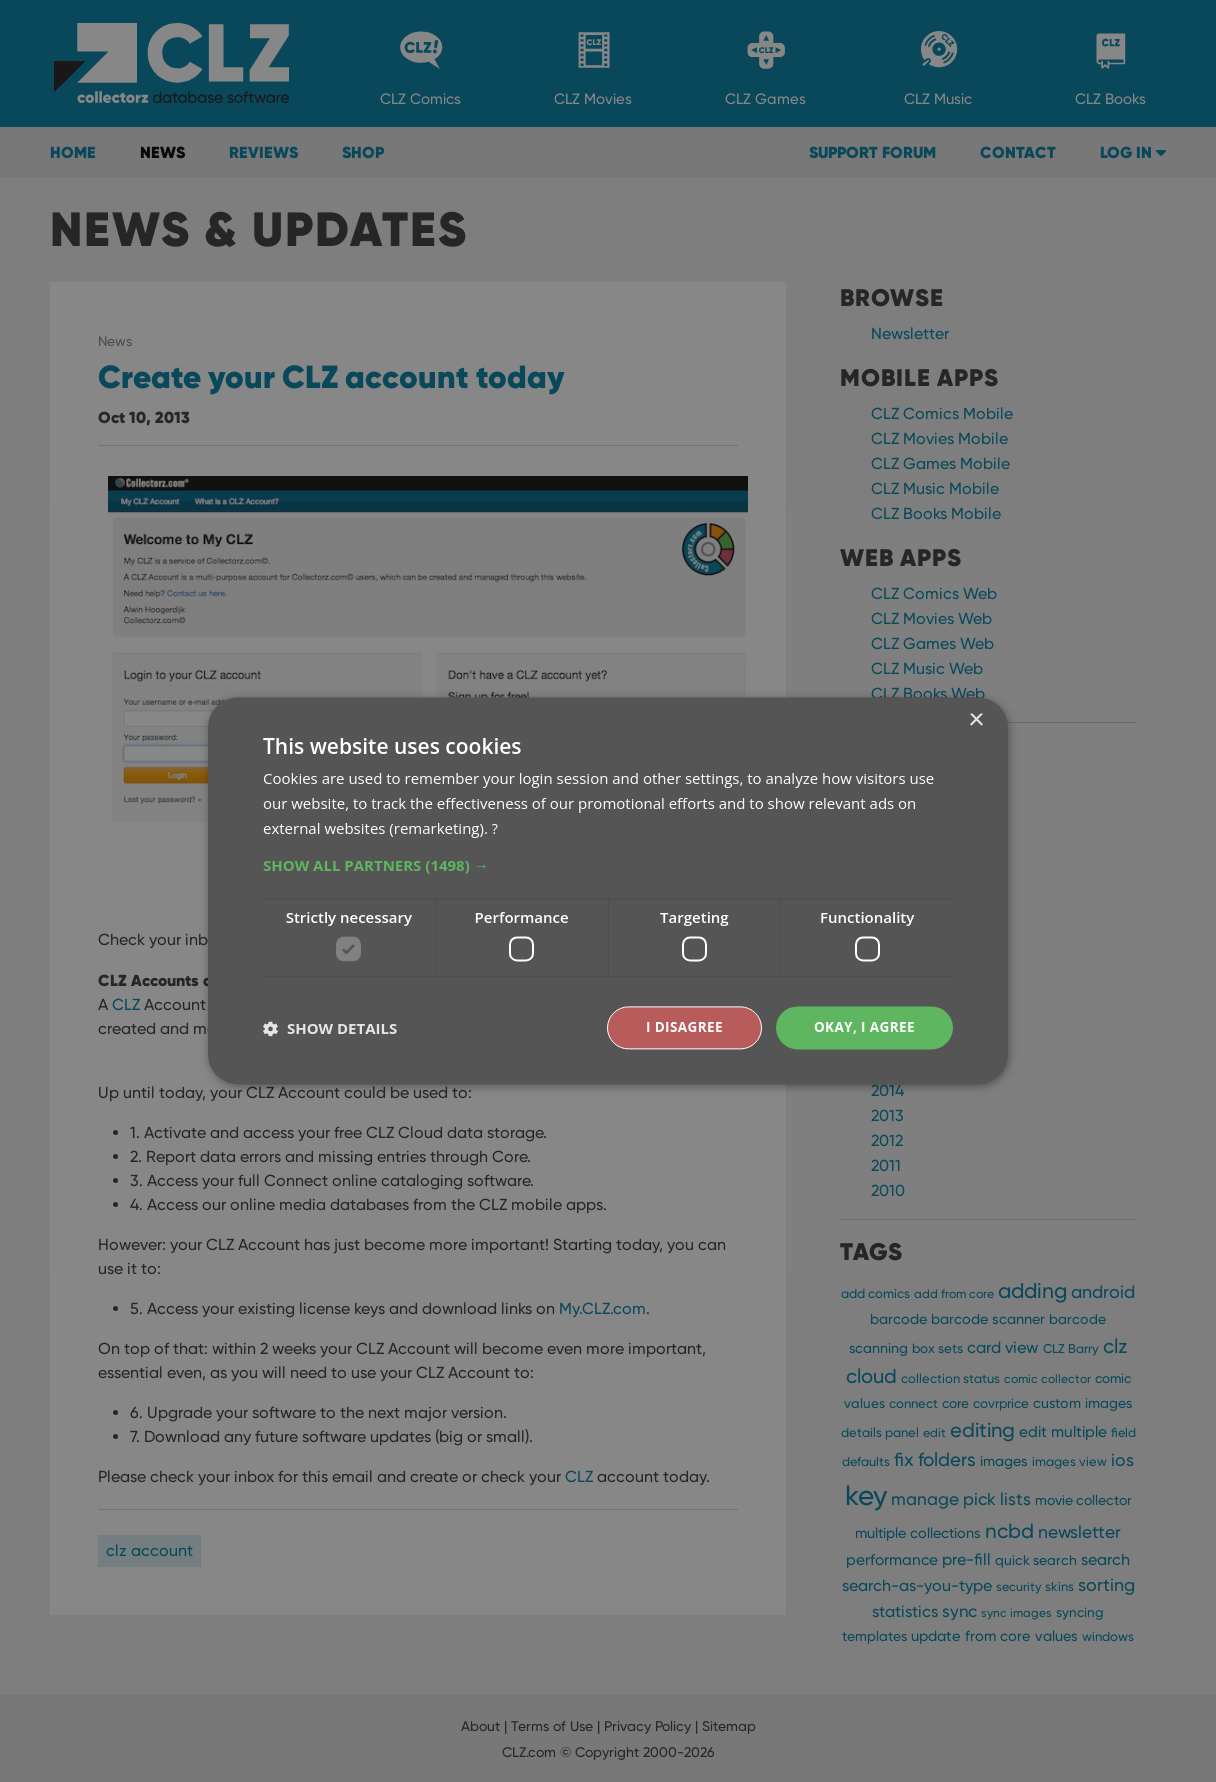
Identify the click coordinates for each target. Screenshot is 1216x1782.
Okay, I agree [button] (862, 1027)
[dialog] (608, 891)
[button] (608, 864)
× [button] (975, 720)
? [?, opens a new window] (495, 827)
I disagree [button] (680, 1027)
